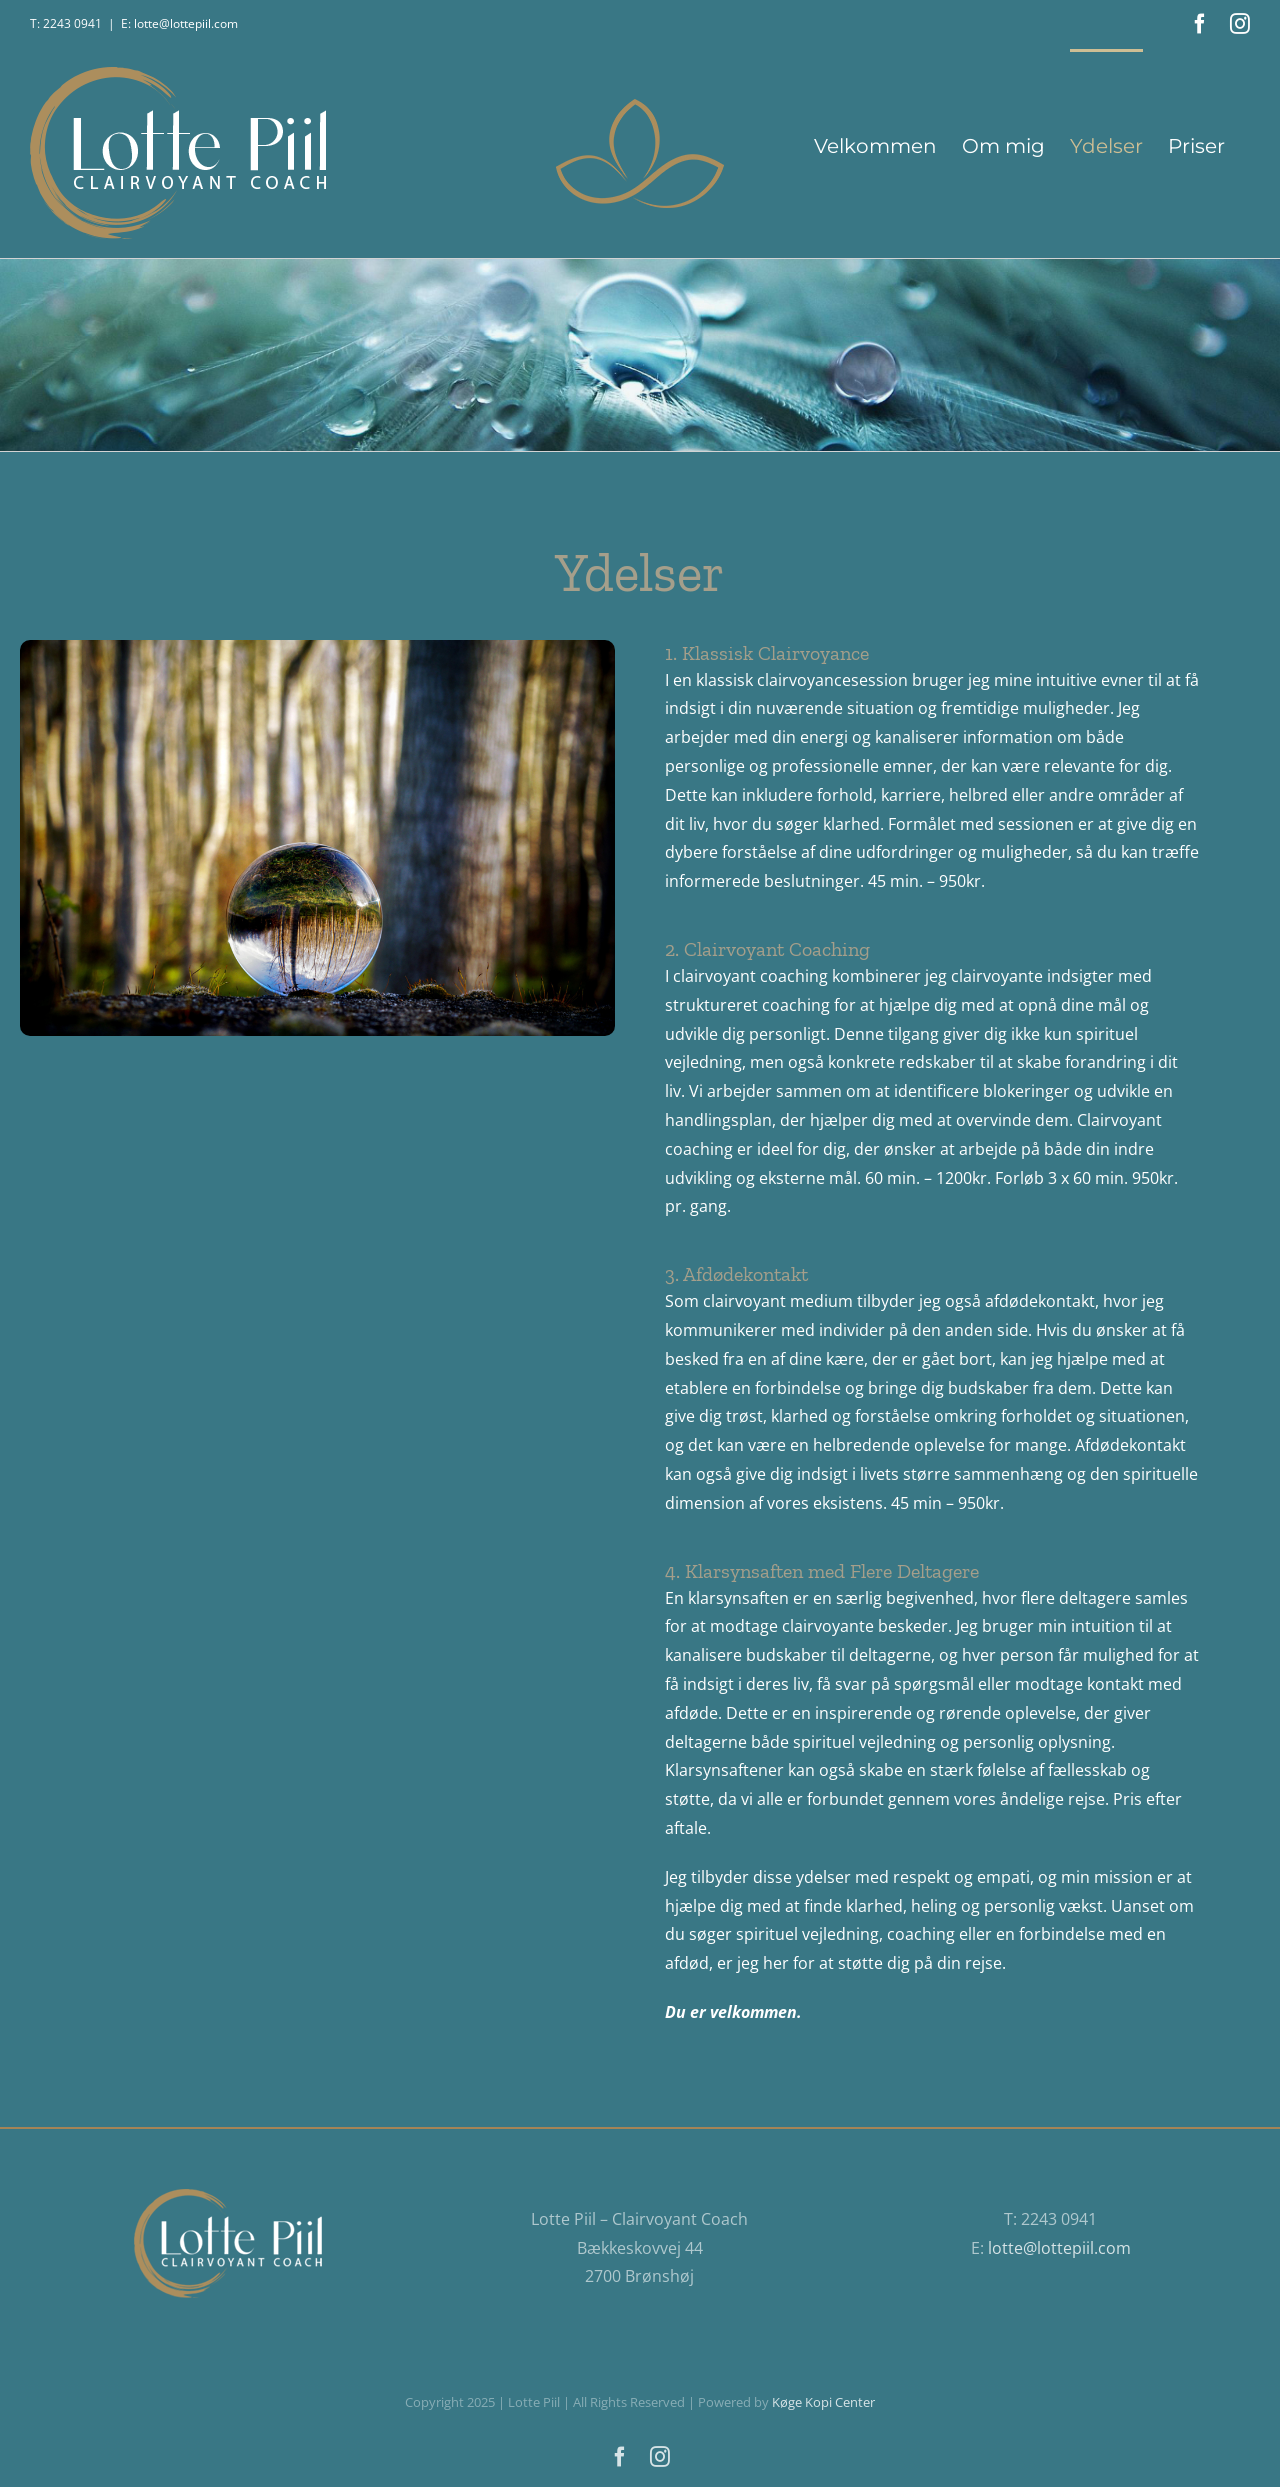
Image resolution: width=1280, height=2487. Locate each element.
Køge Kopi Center (823, 2402)
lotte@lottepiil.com (1059, 2248)
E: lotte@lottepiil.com (179, 23)
